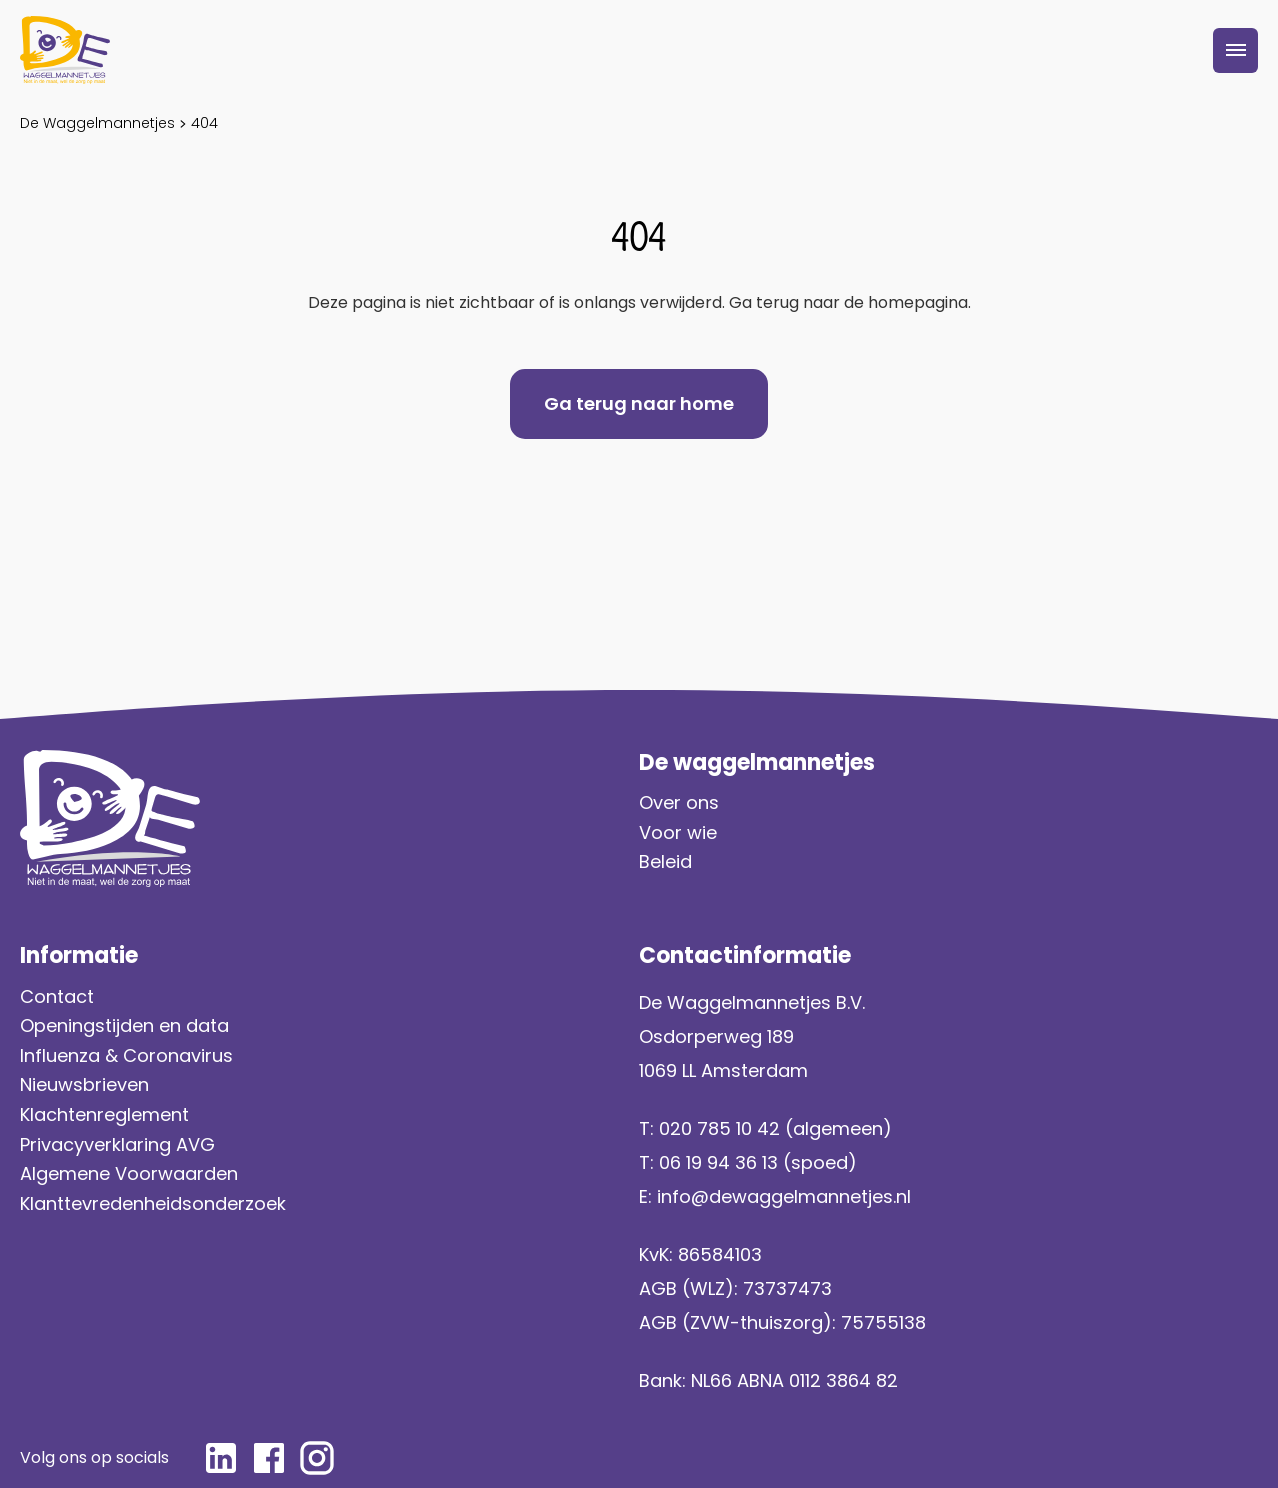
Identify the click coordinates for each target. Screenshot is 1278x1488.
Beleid (665, 861)
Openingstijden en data (124, 1025)
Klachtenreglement (104, 1114)
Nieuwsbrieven (84, 1084)
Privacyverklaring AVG (120, 1144)
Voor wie (678, 832)
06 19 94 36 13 (718, 1162)
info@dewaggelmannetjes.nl (784, 1196)
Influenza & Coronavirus (126, 1055)
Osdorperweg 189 (716, 1036)
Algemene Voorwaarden (129, 1173)
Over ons (679, 802)
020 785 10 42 (719, 1128)
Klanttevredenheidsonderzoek (153, 1203)
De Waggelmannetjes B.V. (752, 1002)
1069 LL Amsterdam (723, 1070)
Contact (57, 996)
